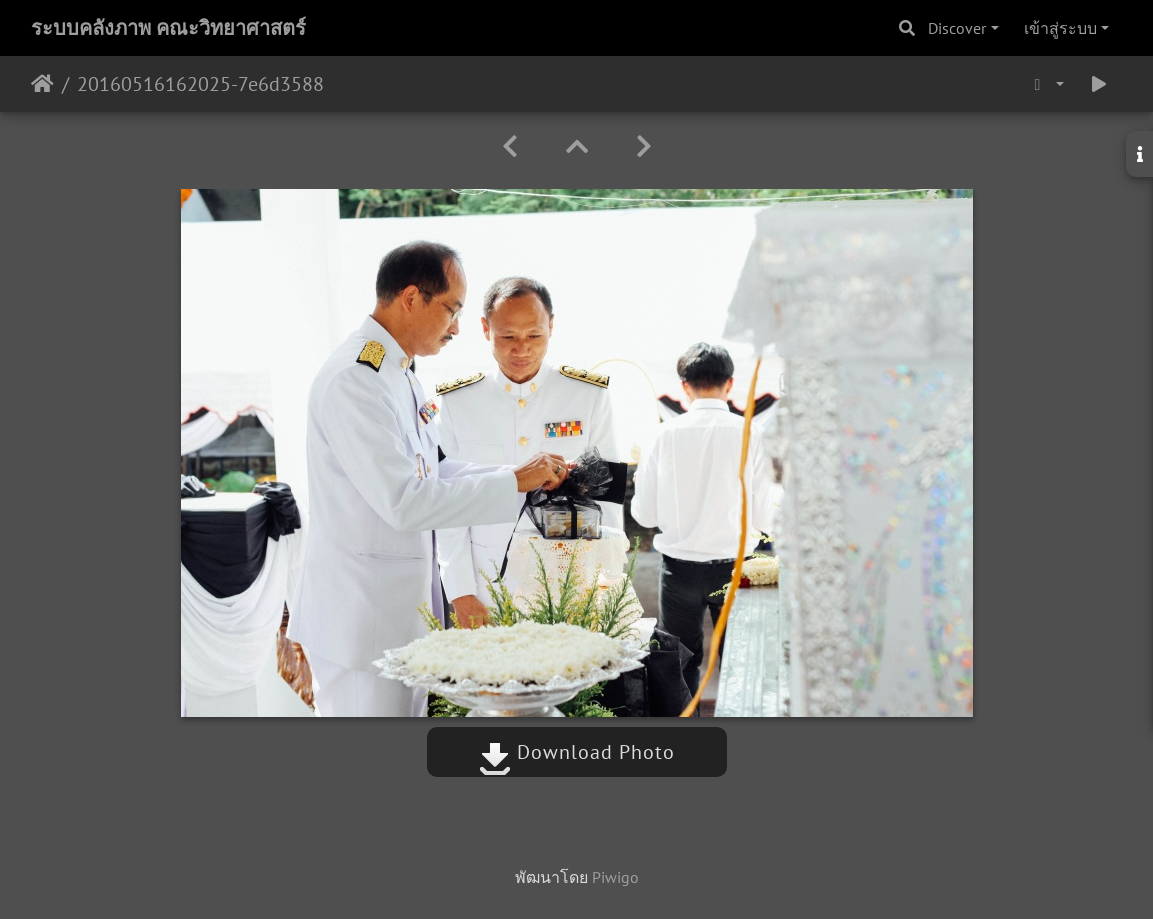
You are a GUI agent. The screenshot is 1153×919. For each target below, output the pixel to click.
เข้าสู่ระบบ (1060, 28)
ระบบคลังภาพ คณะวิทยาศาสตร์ (168, 28)
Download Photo (577, 752)
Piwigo (615, 877)
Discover (957, 28)
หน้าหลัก (42, 84)
